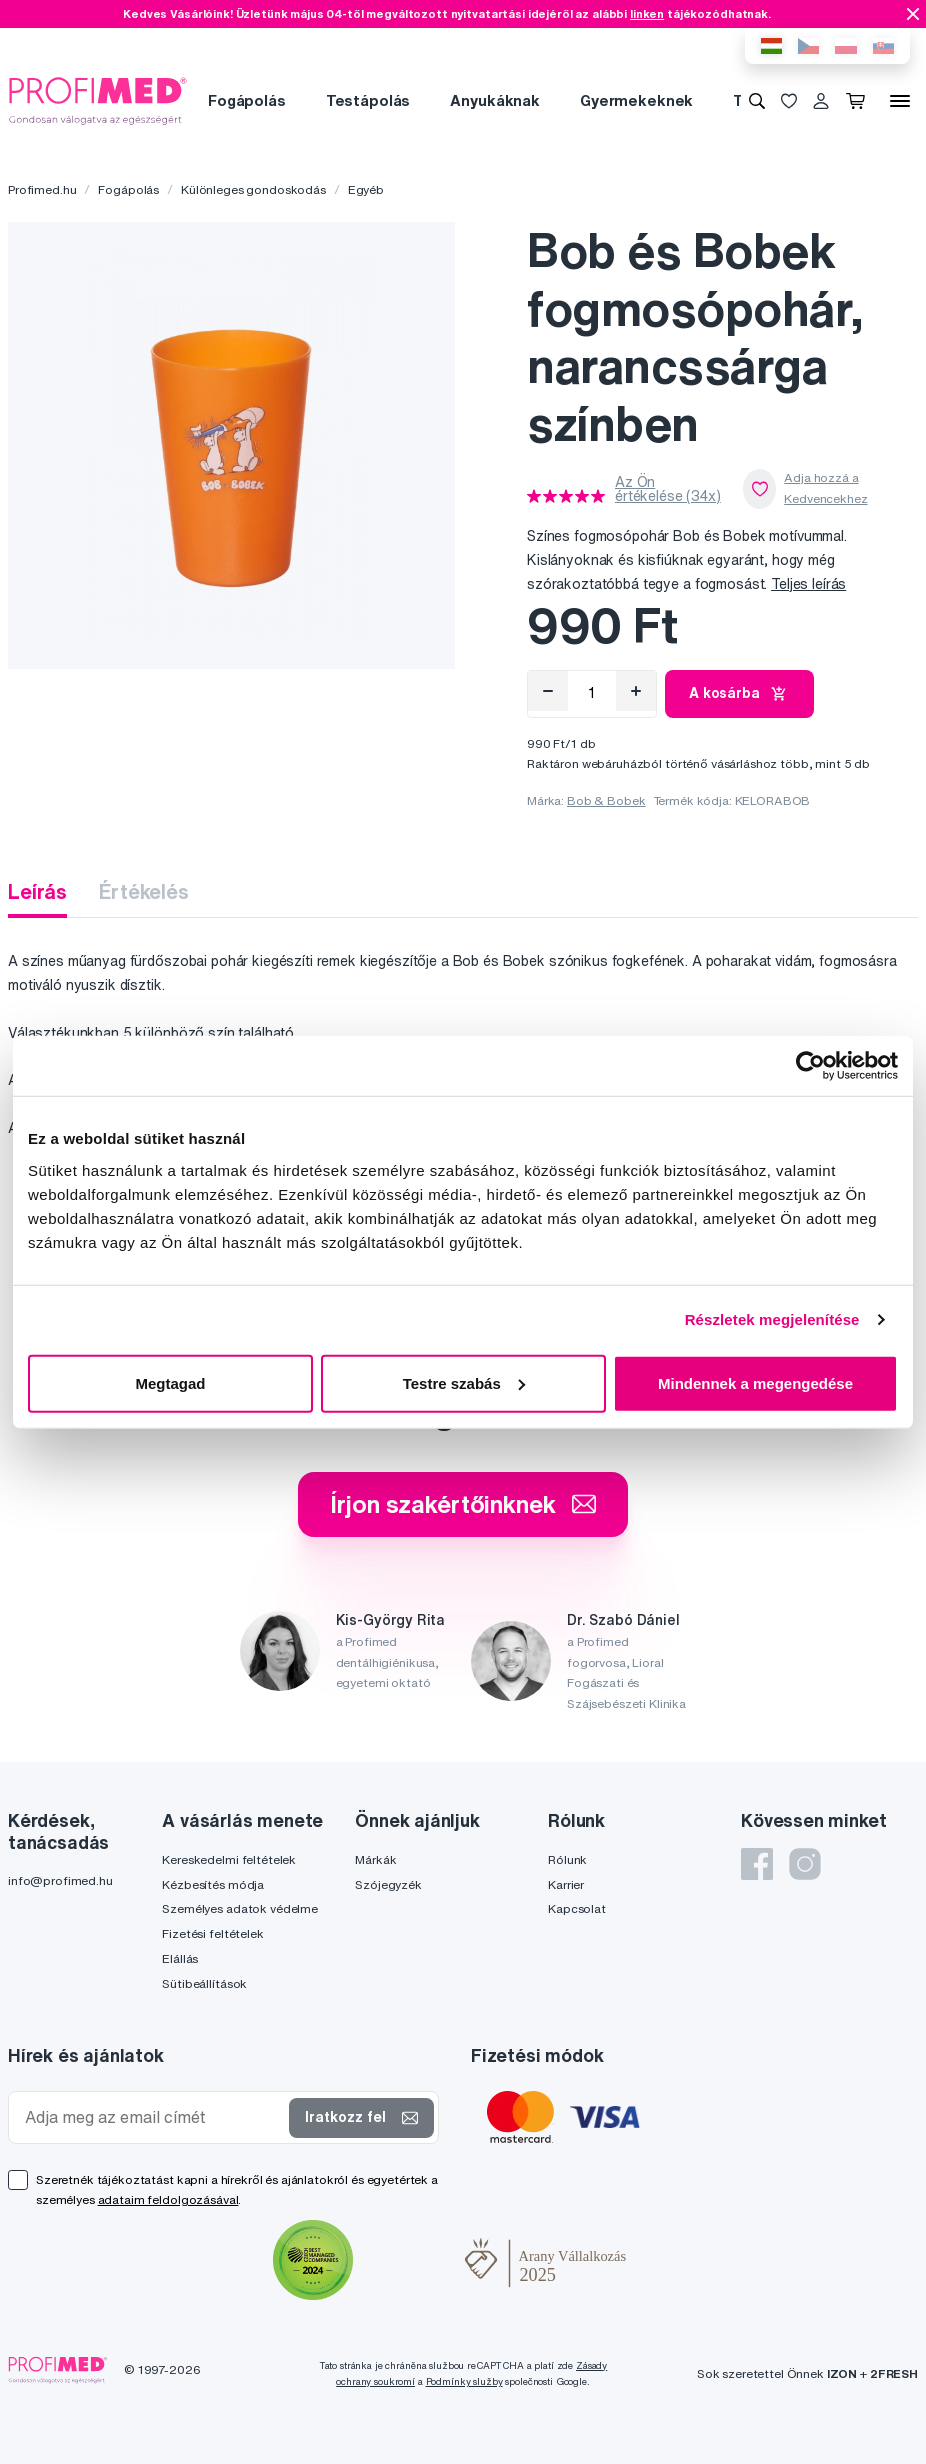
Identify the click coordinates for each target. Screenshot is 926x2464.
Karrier (566, 1884)
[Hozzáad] (636, 691)
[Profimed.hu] (98, 100)
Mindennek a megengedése (755, 1382)
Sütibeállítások (204, 1983)
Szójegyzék (388, 1884)
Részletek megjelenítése (772, 1319)
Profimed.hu (42, 189)
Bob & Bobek (606, 800)
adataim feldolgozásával (168, 2199)
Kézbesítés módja (213, 1884)
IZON (842, 2373)
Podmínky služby (464, 2381)
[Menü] (900, 101)
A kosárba (739, 694)
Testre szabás (464, 1382)
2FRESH (894, 2373)
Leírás (37, 891)
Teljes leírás (808, 584)
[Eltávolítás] (548, 691)
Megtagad (170, 1382)
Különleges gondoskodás (253, 189)
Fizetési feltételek (212, 1933)
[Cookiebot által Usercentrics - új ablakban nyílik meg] (810, 1066)
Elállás (180, 1958)
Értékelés (144, 891)
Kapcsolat (577, 1908)
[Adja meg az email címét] (153, 2117)
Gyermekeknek (636, 100)
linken (647, 13)
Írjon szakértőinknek (462, 1504)
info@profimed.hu (60, 1880)
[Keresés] (757, 101)
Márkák (375, 1859)
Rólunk (567, 1859)
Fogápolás (247, 100)
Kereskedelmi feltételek (229, 1859)
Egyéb (366, 189)
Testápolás (368, 100)
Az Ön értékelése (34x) (668, 489)
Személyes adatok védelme (240, 1908)
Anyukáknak (495, 100)
